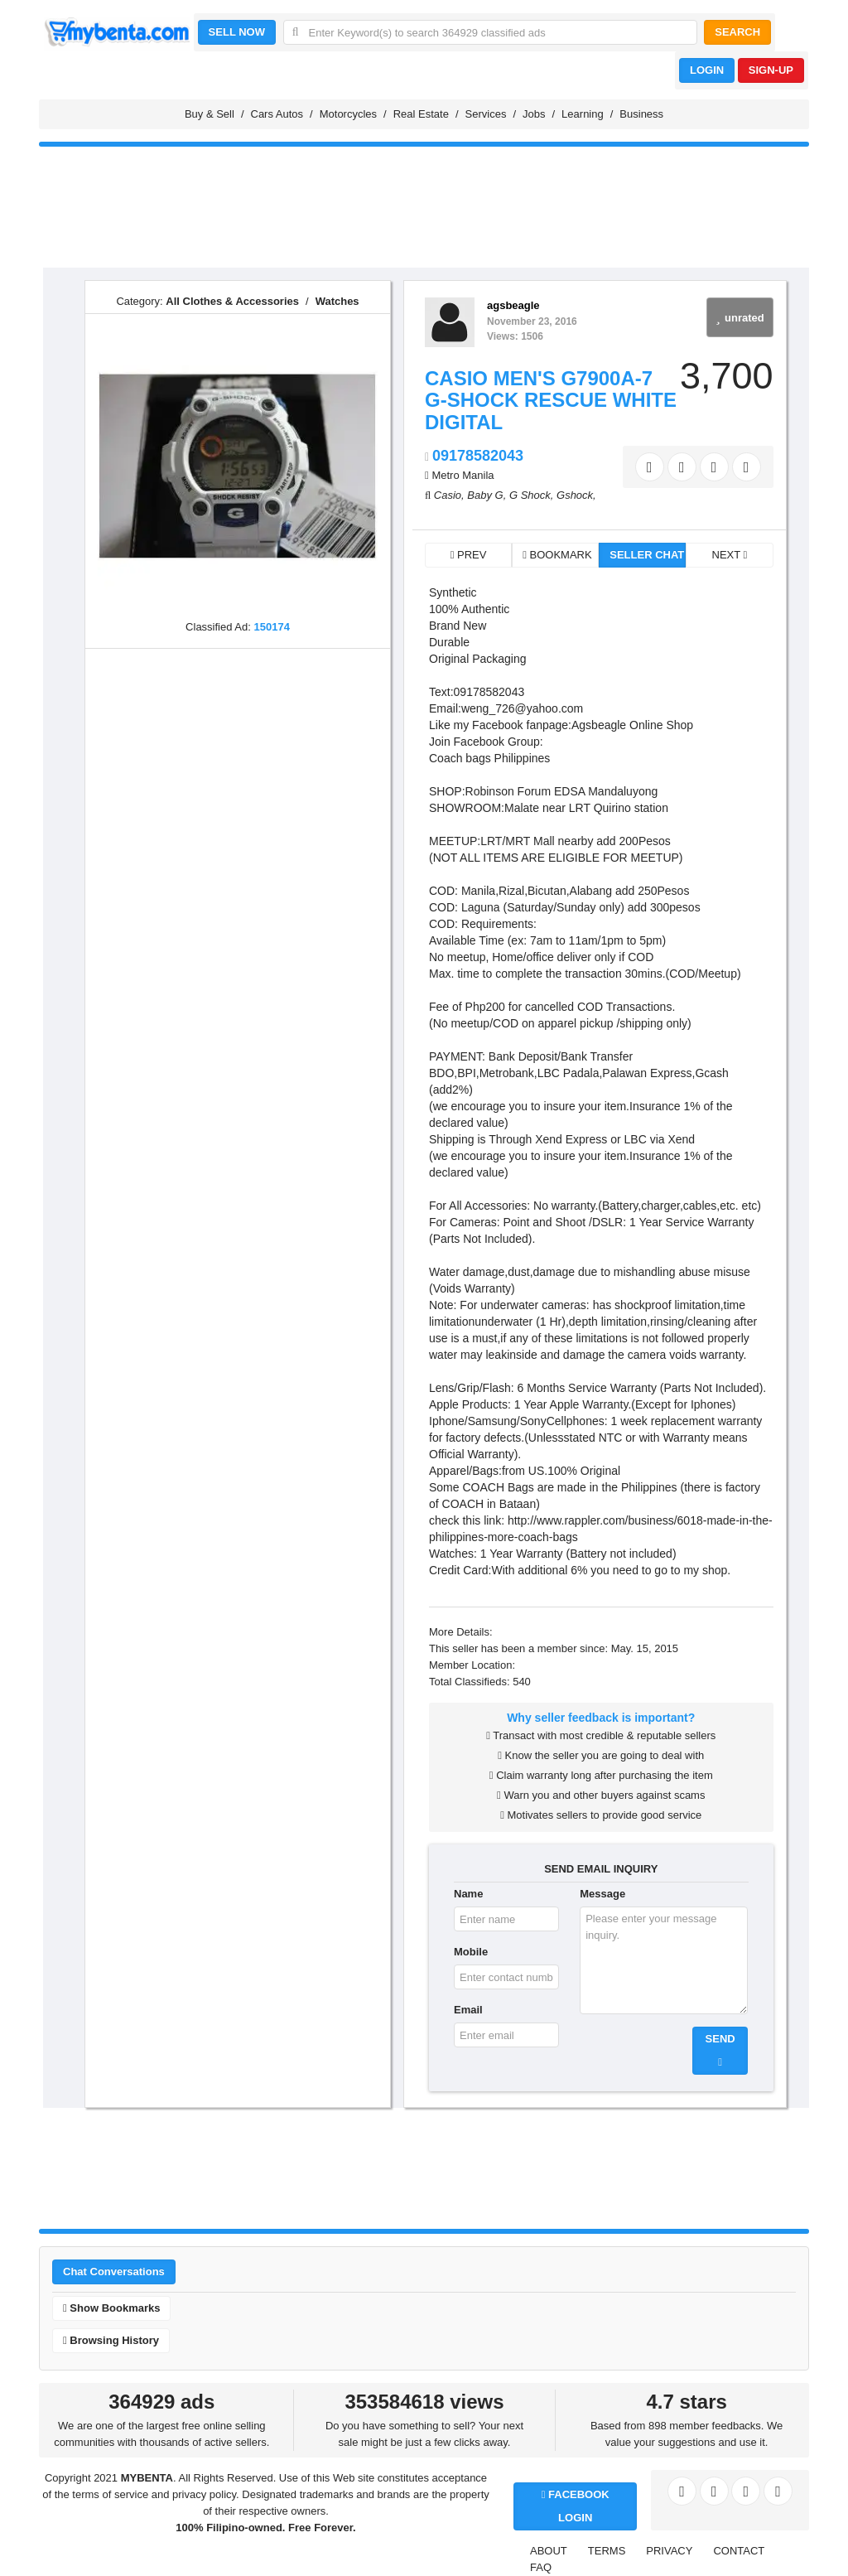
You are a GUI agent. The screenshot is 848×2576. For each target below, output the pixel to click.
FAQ (541, 2567)
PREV (468, 555)
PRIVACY (669, 2551)
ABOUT (548, 2551)
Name (468, 1893)
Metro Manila (462, 475)
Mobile (471, 1951)
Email (468, 2009)
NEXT (730, 555)
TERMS (607, 2551)
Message (602, 1893)
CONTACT (738, 2551)
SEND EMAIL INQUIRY (601, 1869)
